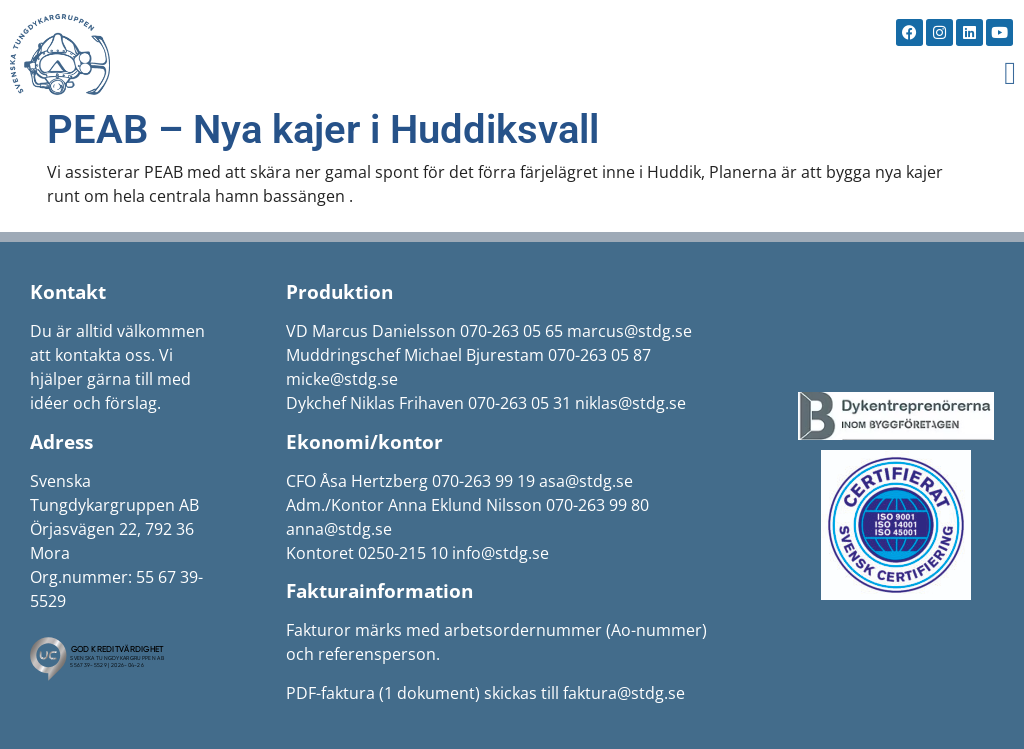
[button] (1010, 73)
